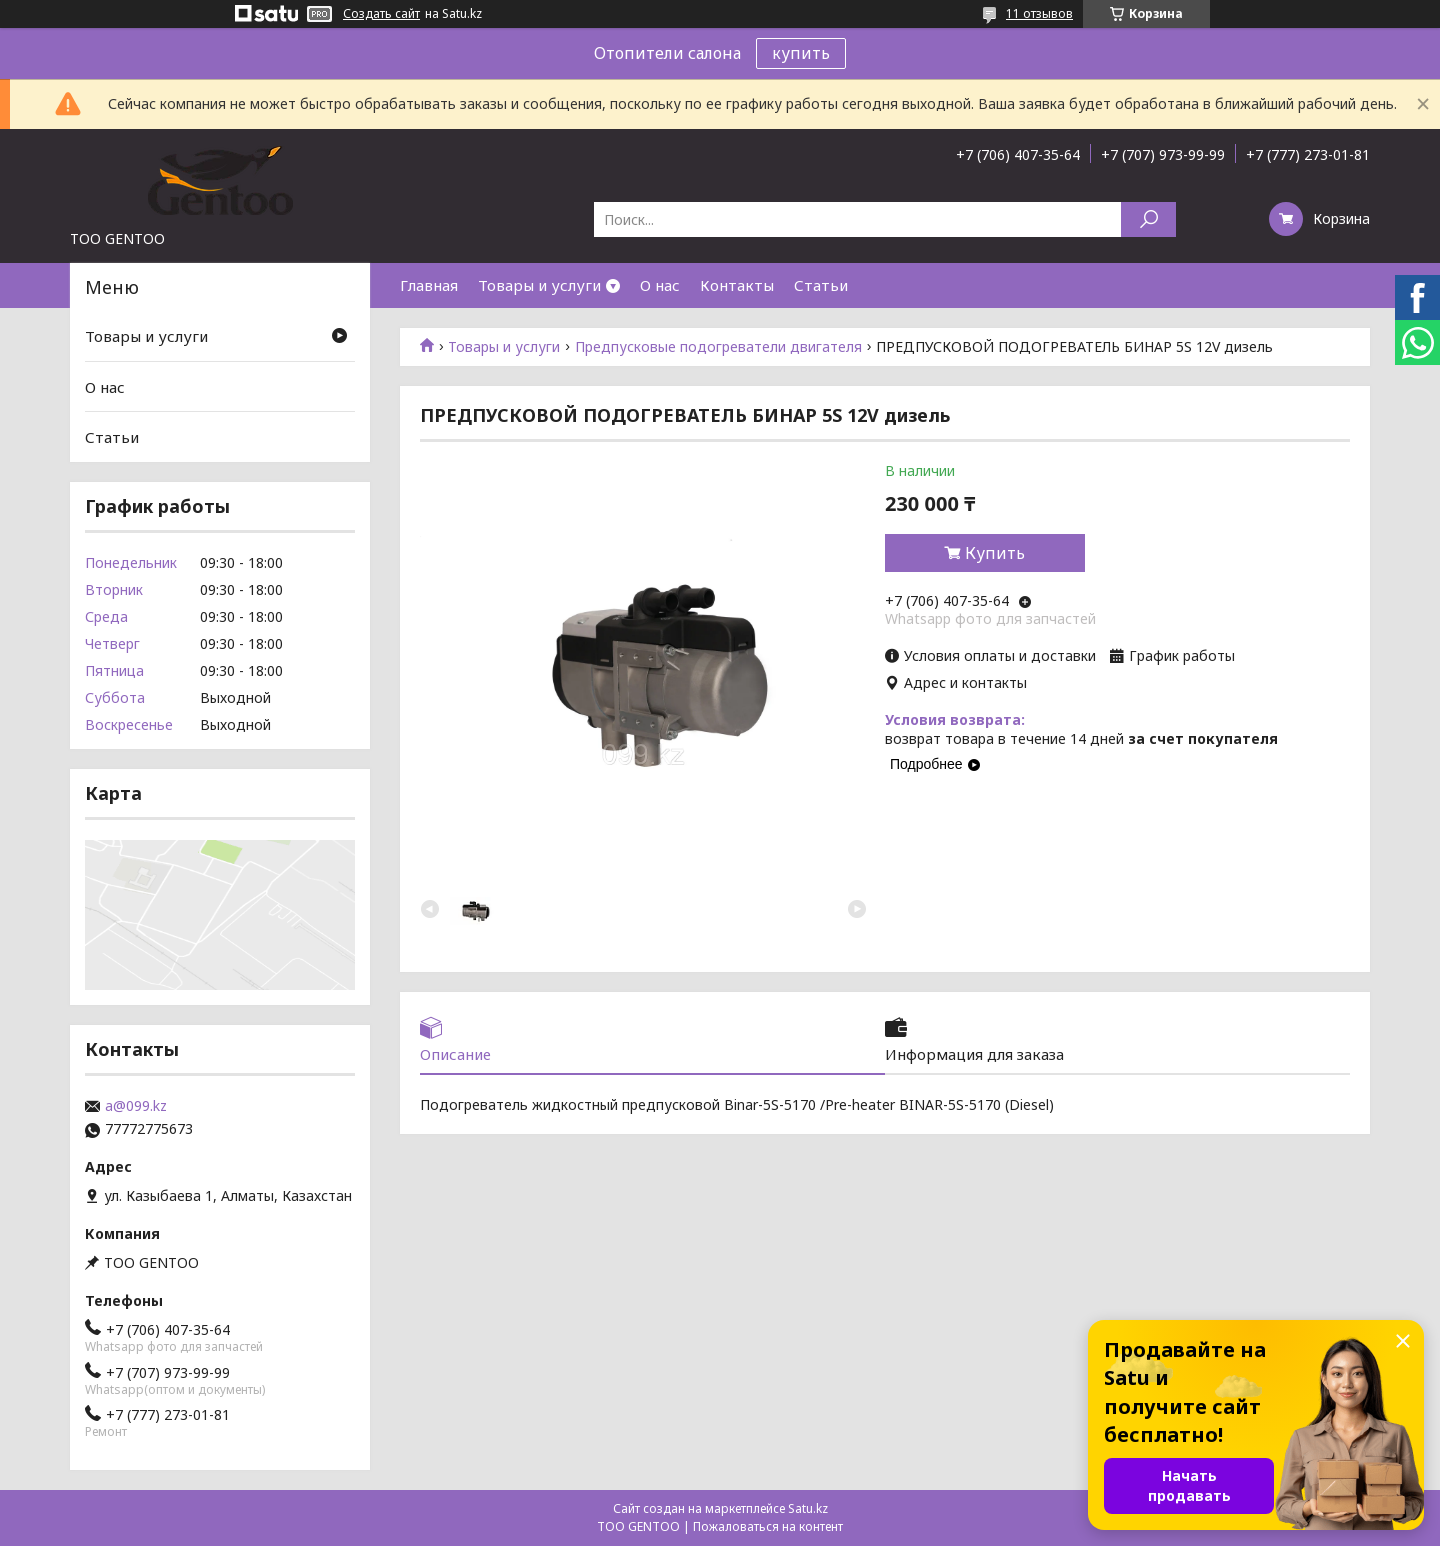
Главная (429, 285)
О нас (660, 285)
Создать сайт (381, 14)
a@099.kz (136, 1106)
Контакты (737, 285)
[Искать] (1148, 219)
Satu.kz (808, 1508)
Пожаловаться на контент (768, 1526)
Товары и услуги (539, 285)
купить (801, 53)
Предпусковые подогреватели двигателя (718, 347)
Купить (995, 553)
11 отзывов (1039, 13)
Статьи (821, 285)
